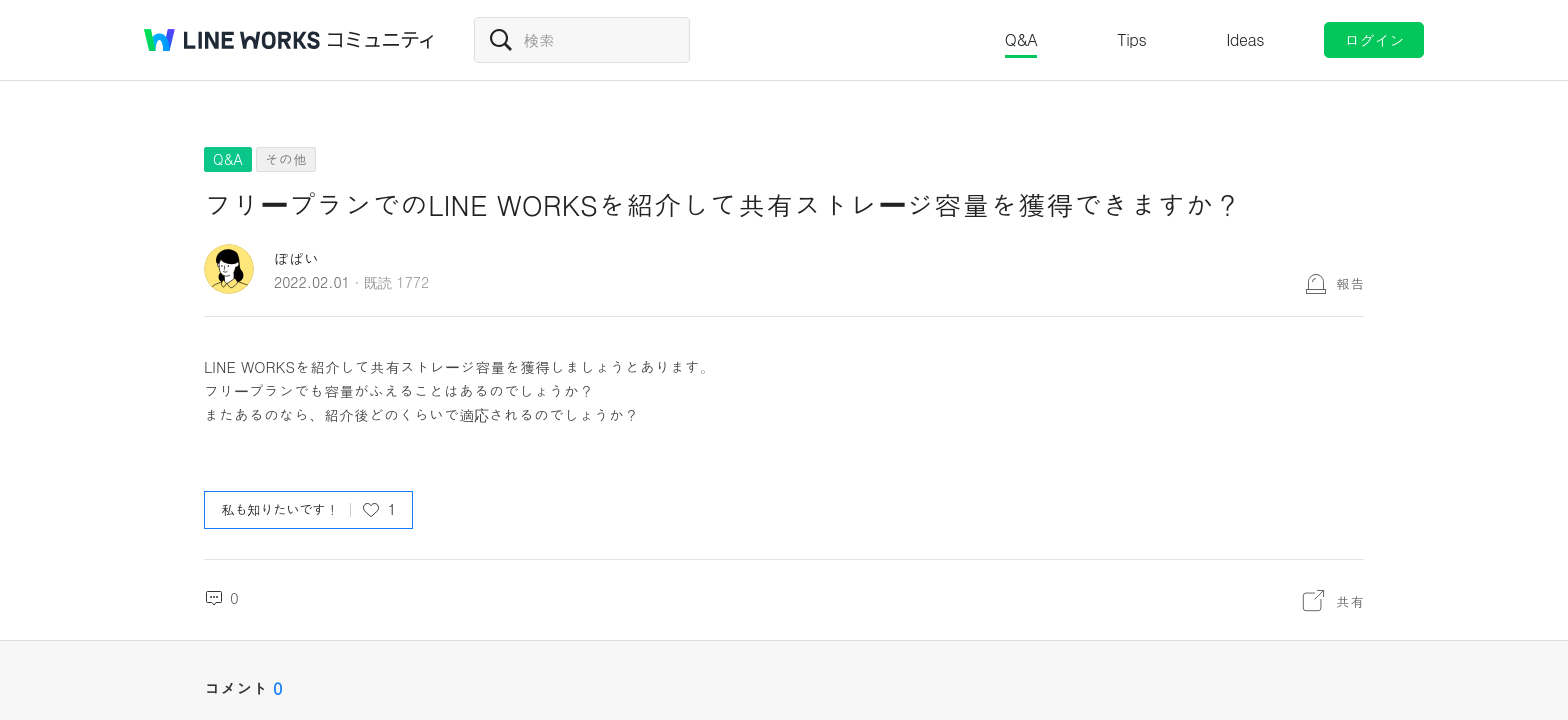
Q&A (1021, 39)
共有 (1350, 601)
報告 (1350, 283)
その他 (286, 159)
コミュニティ (381, 40)
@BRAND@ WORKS (232, 40)
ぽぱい (296, 258)
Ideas (1245, 39)
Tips (1131, 39)
